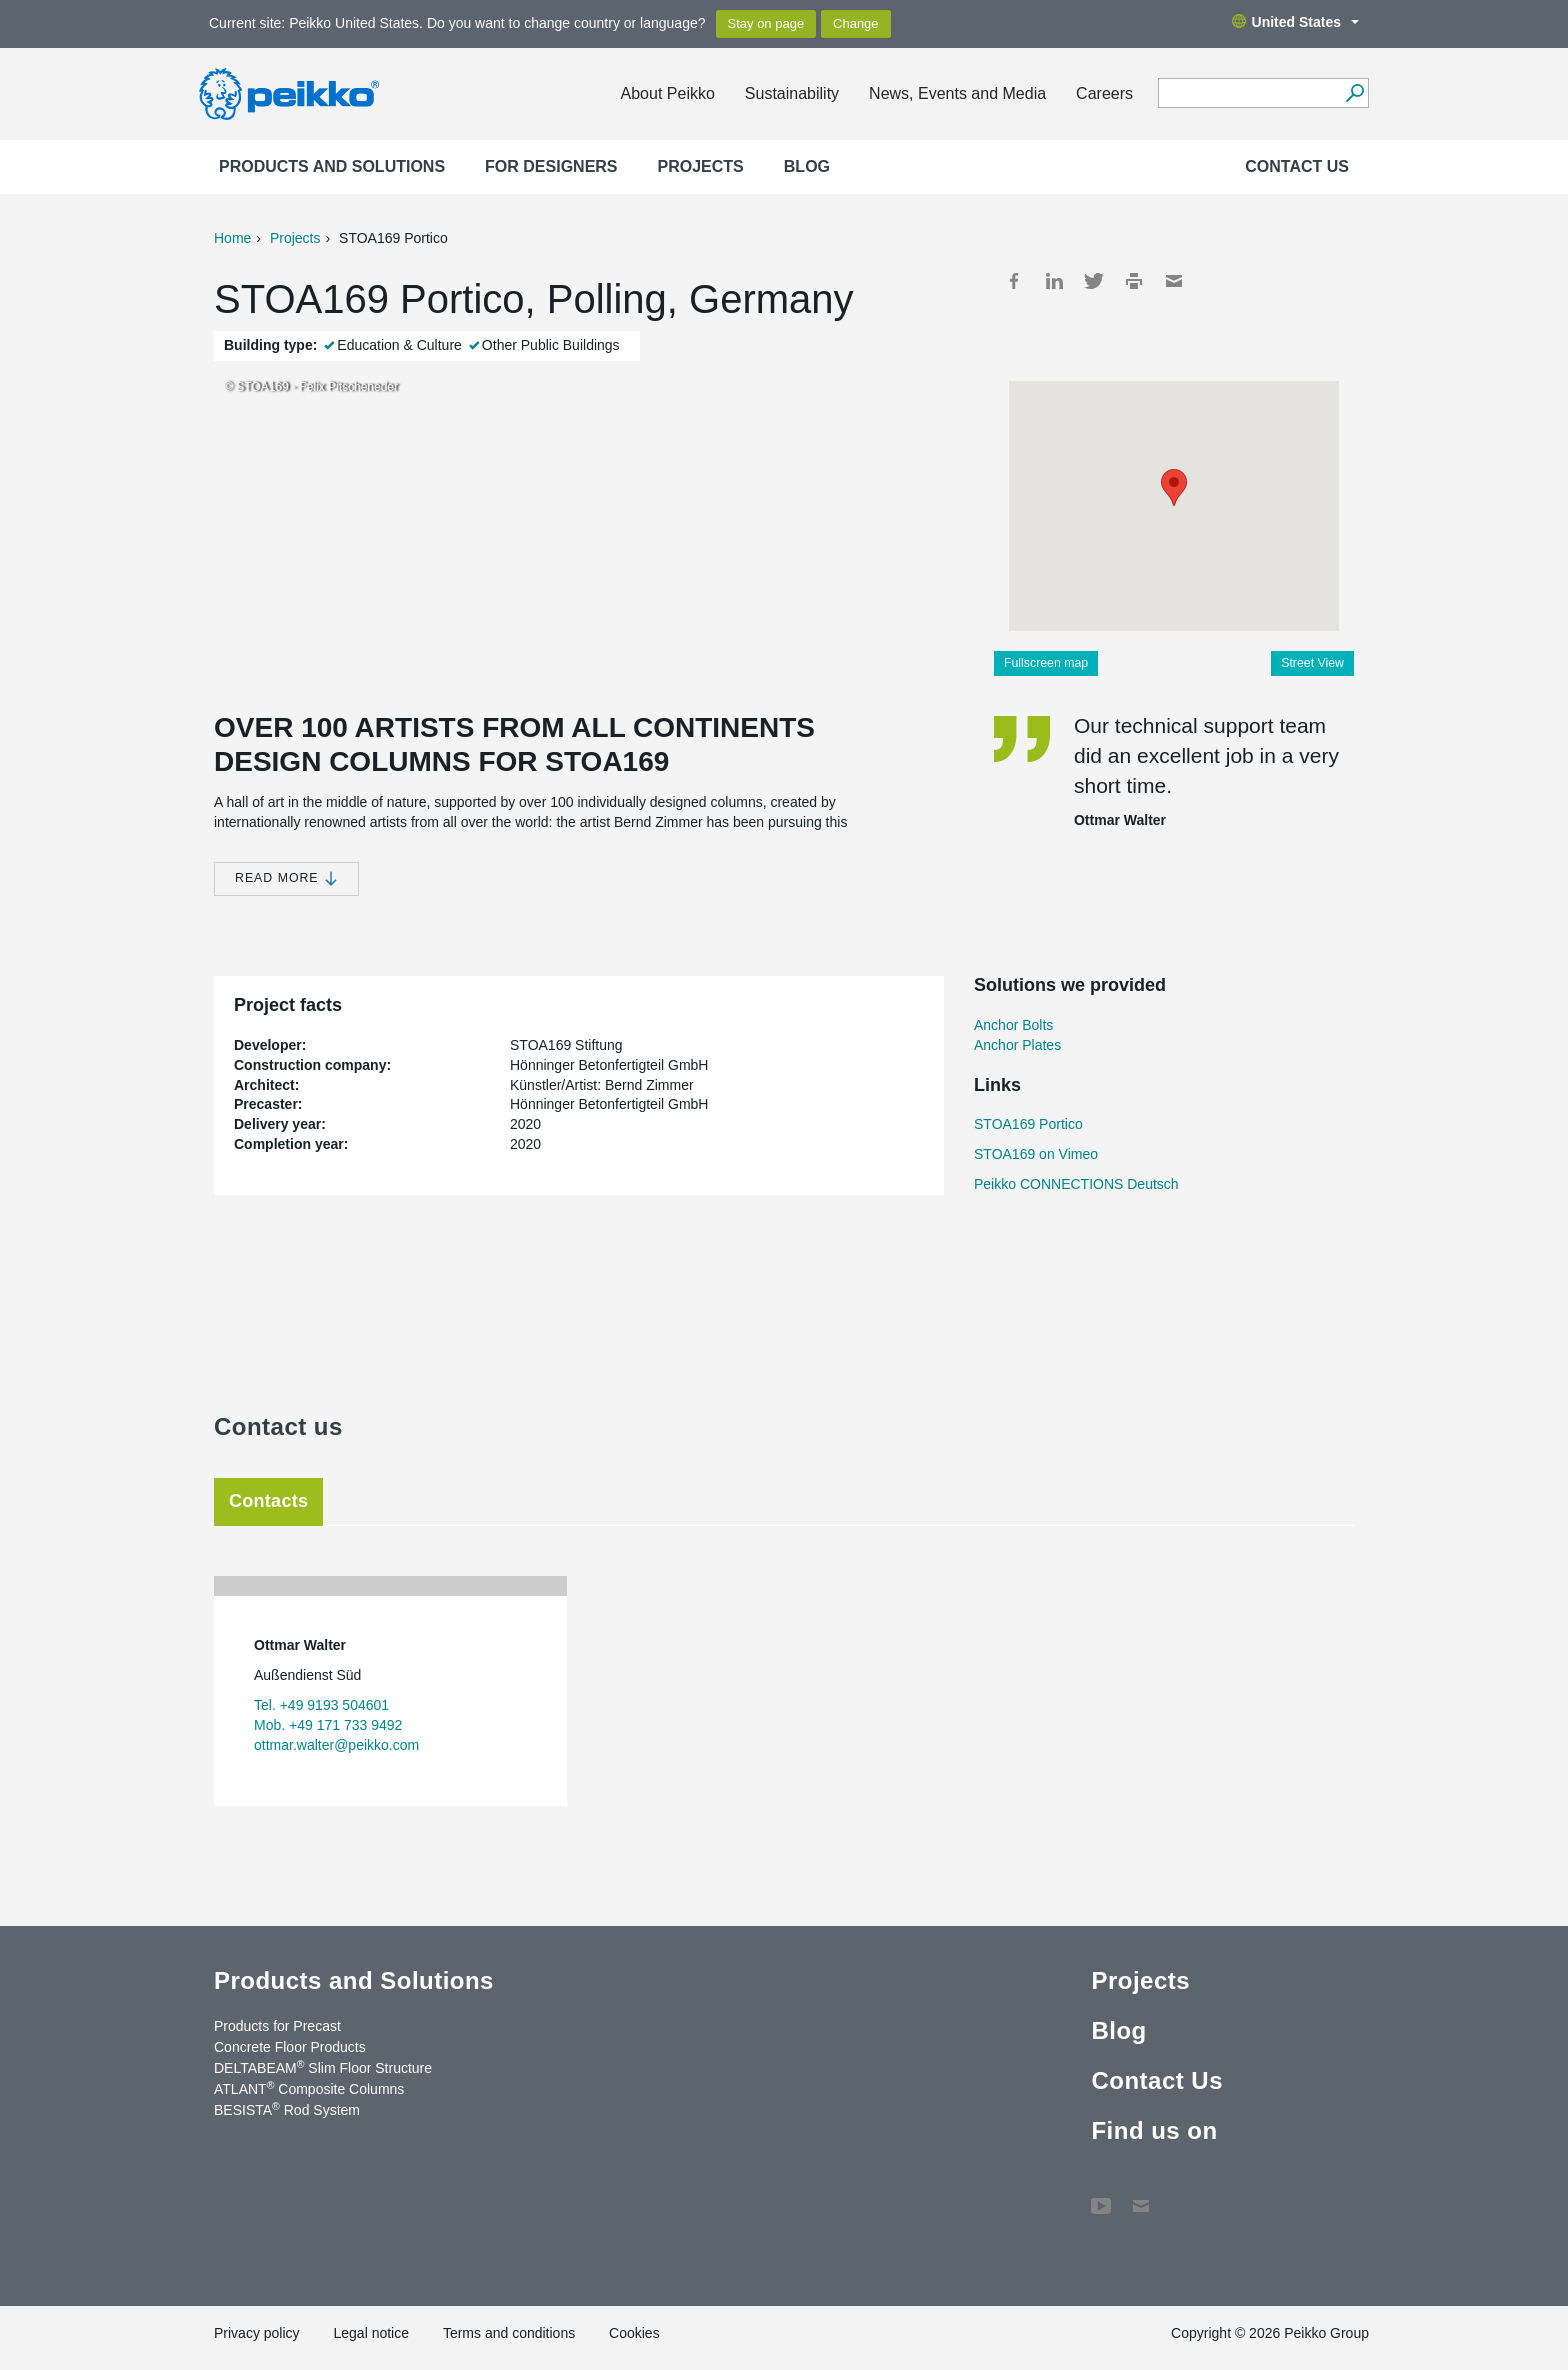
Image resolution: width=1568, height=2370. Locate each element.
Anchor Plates (1017, 1045)
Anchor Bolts (1013, 1025)
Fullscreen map (1046, 663)
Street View (1312, 663)
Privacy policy (257, 2333)
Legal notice (371, 2333)
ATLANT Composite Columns (309, 2088)
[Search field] (1248, 94)
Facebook (1014, 281)
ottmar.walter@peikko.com (336, 1745)
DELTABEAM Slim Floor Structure (323, 2067)
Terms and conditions (509, 2333)
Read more (286, 878)
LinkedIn (1054, 281)
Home (232, 238)
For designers (551, 166)
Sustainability (792, 93)
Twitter (1094, 281)
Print (1134, 281)
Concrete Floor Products (290, 2047)
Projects (701, 166)
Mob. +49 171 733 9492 (328, 1725)
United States (1295, 22)
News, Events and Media (957, 93)
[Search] (1354, 93)
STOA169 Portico (1028, 1124)
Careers (1104, 93)
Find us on (1154, 2130)
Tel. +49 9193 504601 (321, 1705)
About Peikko (668, 93)
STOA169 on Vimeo (1036, 1154)
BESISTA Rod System (287, 2109)
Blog (807, 166)
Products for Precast (277, 2026)
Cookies (634, 2333)
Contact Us (1297, 166)
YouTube (1101, 2196)
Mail (1174, 281)
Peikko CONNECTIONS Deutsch (1076, 1184)
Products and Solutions (332, 166)
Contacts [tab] (268, 1501)
